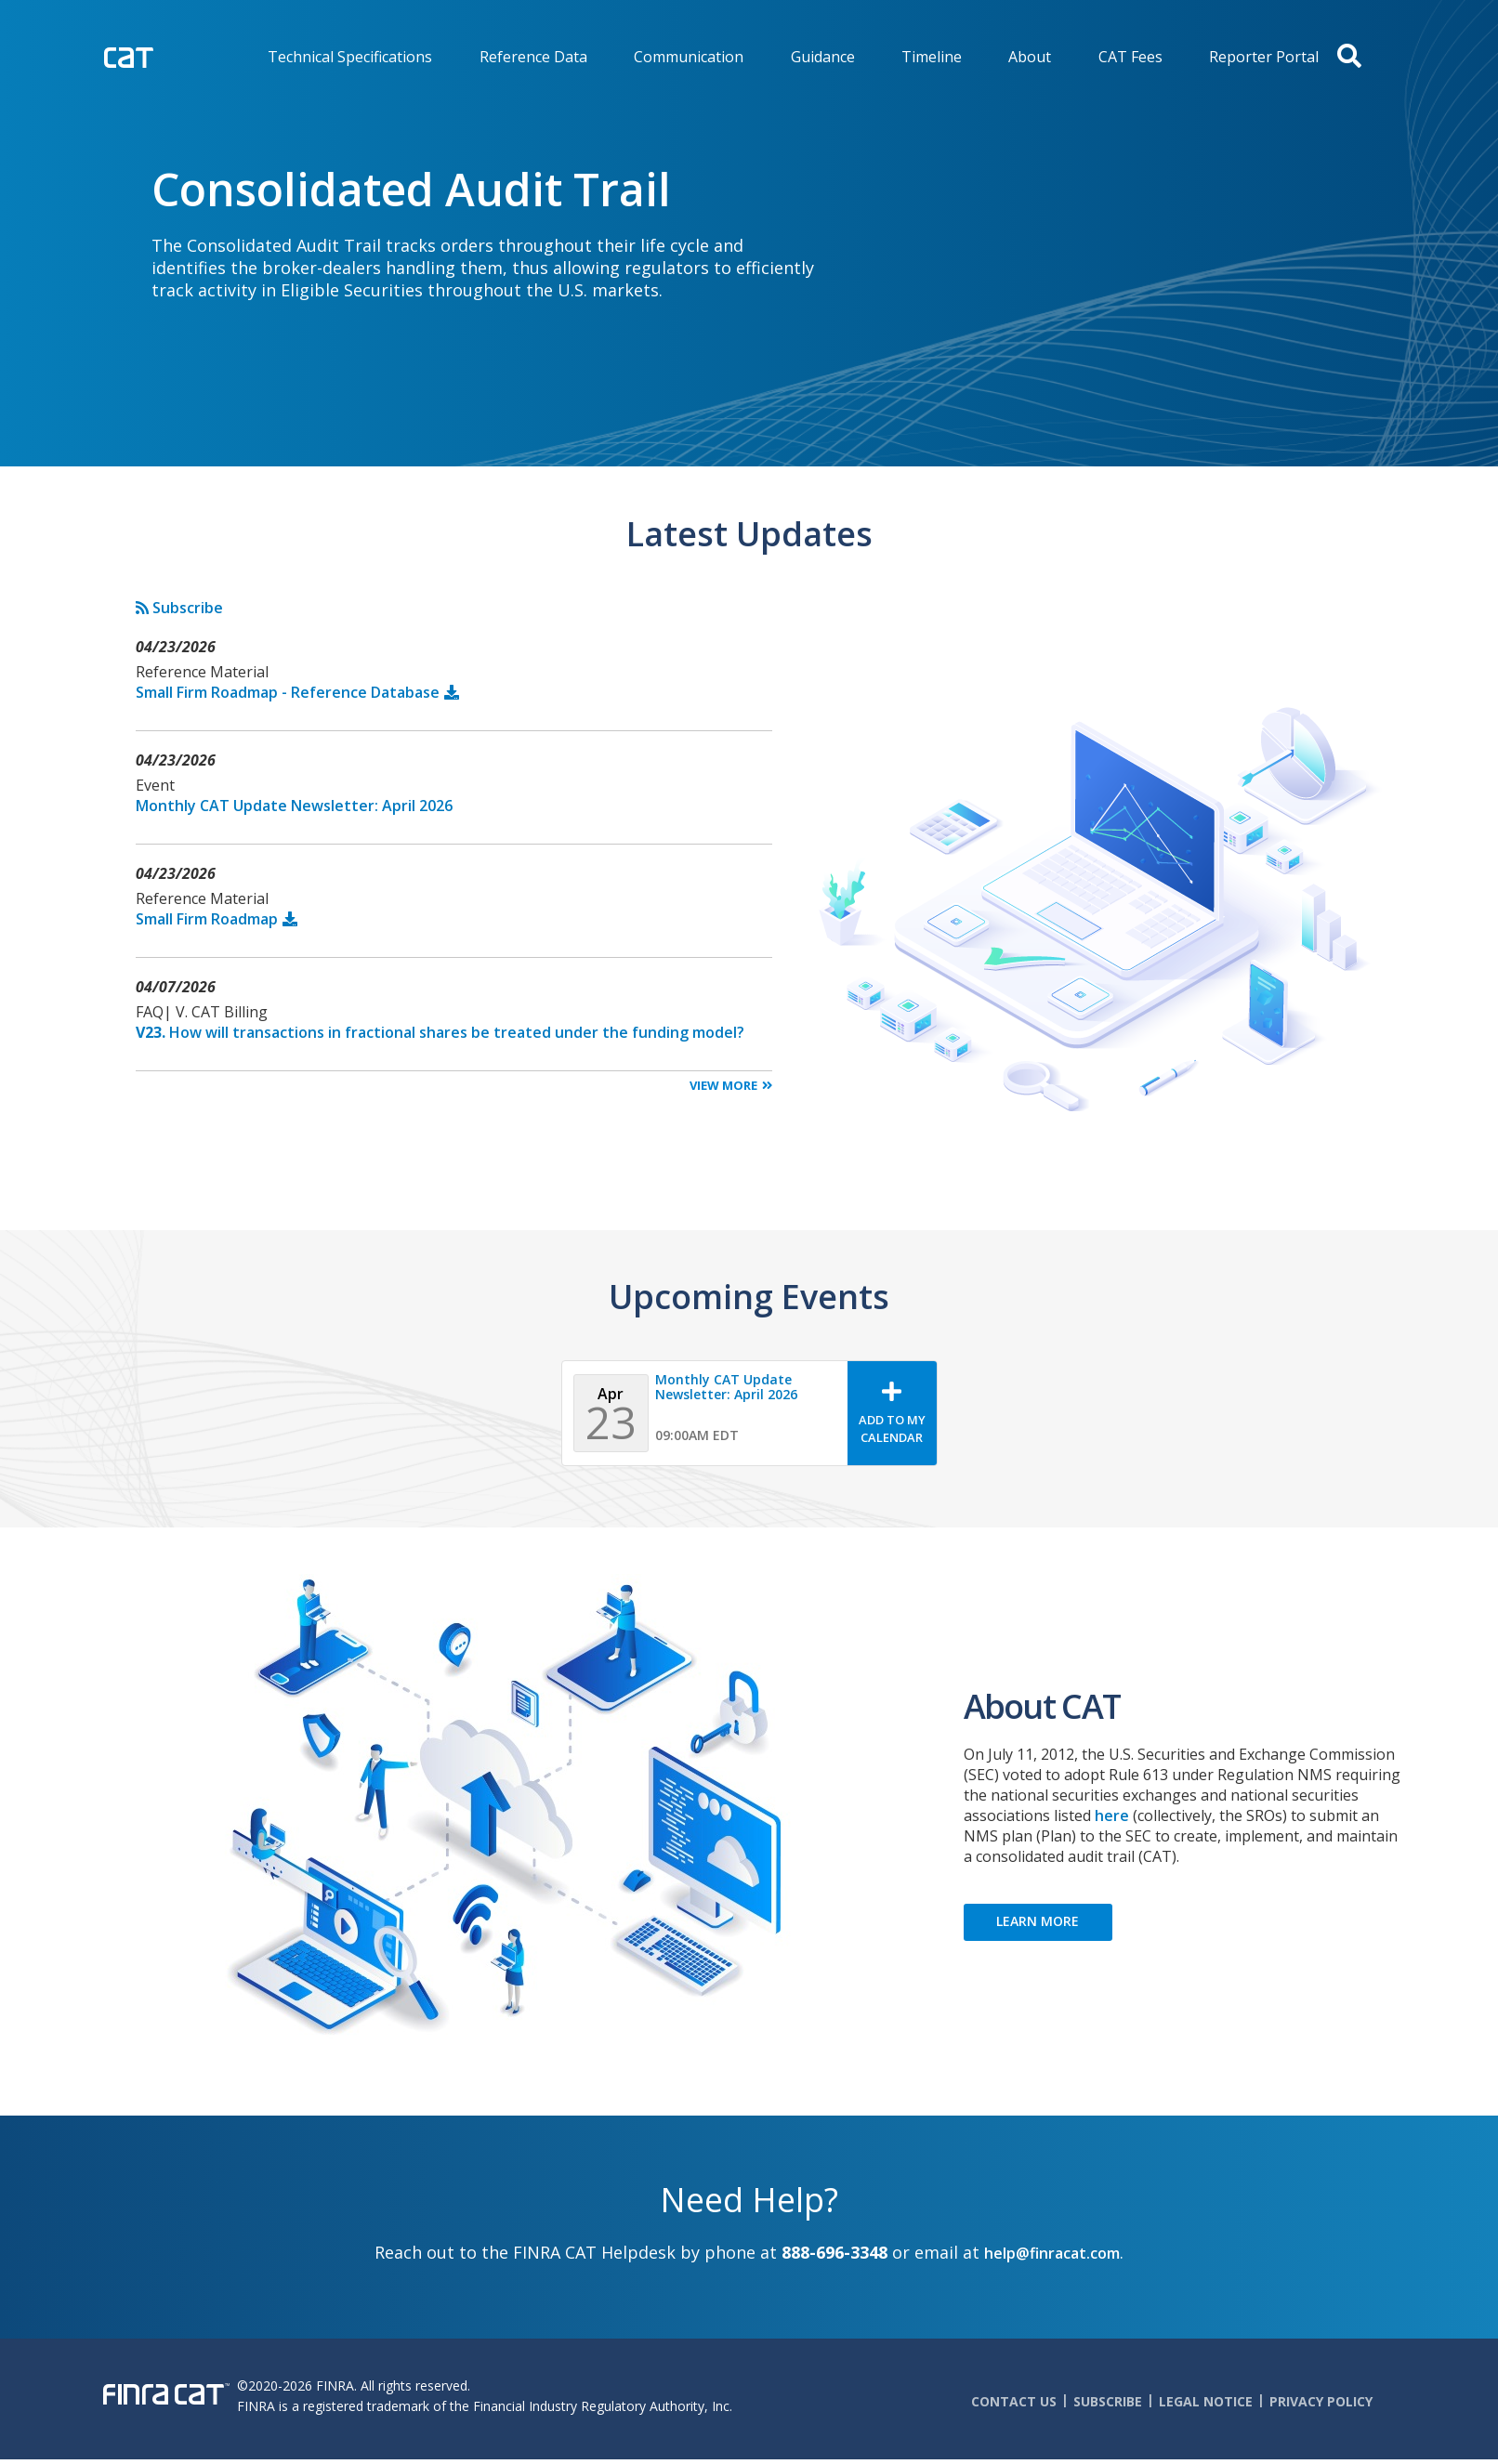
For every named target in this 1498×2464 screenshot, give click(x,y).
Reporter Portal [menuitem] (1264, 56)
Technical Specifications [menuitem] (350, 56)
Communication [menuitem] (688, 56)
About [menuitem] (1029, 56)
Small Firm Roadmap (207, 919)
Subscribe (179, 607)
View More (723, 1085)
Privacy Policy (1321, 2401)
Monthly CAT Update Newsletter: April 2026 (294, 805)
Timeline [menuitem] (931, 56)
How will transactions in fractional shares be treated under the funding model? (440, 1032)
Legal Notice (1206, 2401)
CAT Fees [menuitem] (1130, 56)
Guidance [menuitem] (823, 56)
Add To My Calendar (892, 1428)
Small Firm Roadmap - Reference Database (288, 692)
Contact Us (1014, 2401)
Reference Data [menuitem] (533, 56)
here (1112, 1815)
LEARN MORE (1037, 1921)
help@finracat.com (1052, 2253)
